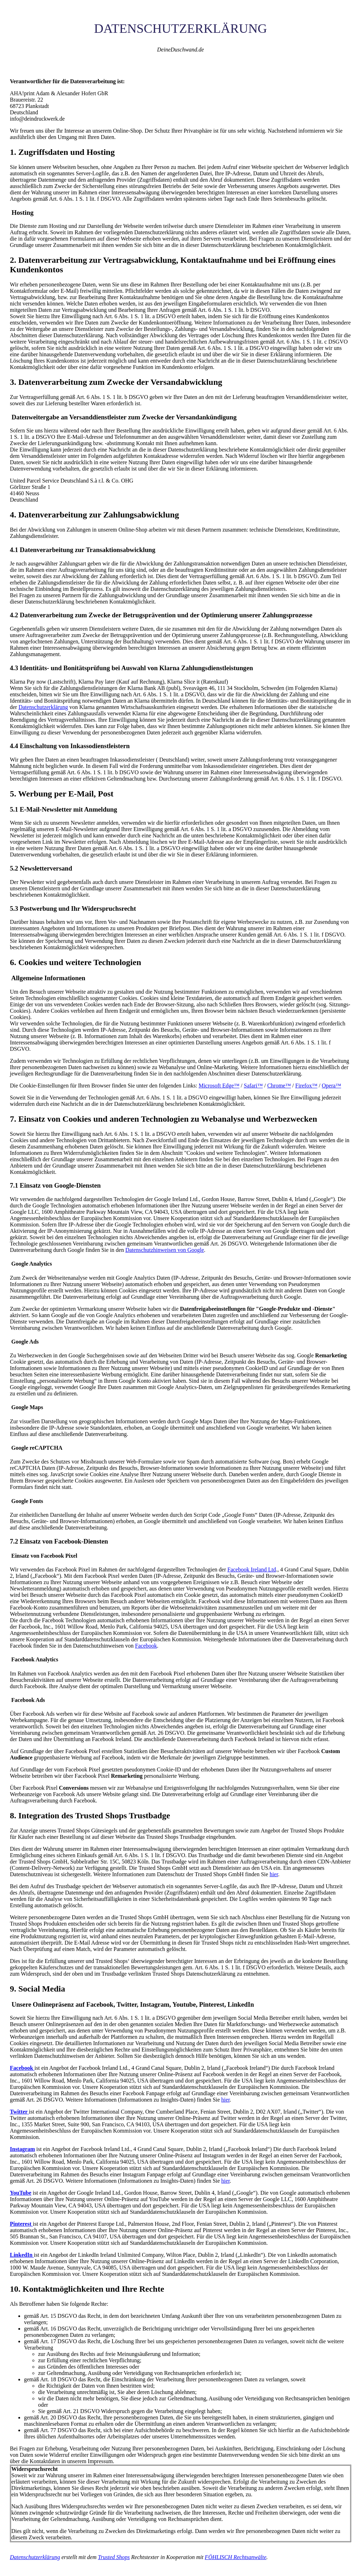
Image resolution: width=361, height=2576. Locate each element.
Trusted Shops (114, 2557)
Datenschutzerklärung (43, 707)
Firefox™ (306, 1086)
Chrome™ (279, 1086)
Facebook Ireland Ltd (251, 1569)
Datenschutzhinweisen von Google (164, 1250)
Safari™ (253, 1086)
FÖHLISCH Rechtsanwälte (236, 2557)
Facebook (146, 1646)
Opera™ (331, 1086)
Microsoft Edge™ (218, 1086)
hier (274, 1874)
